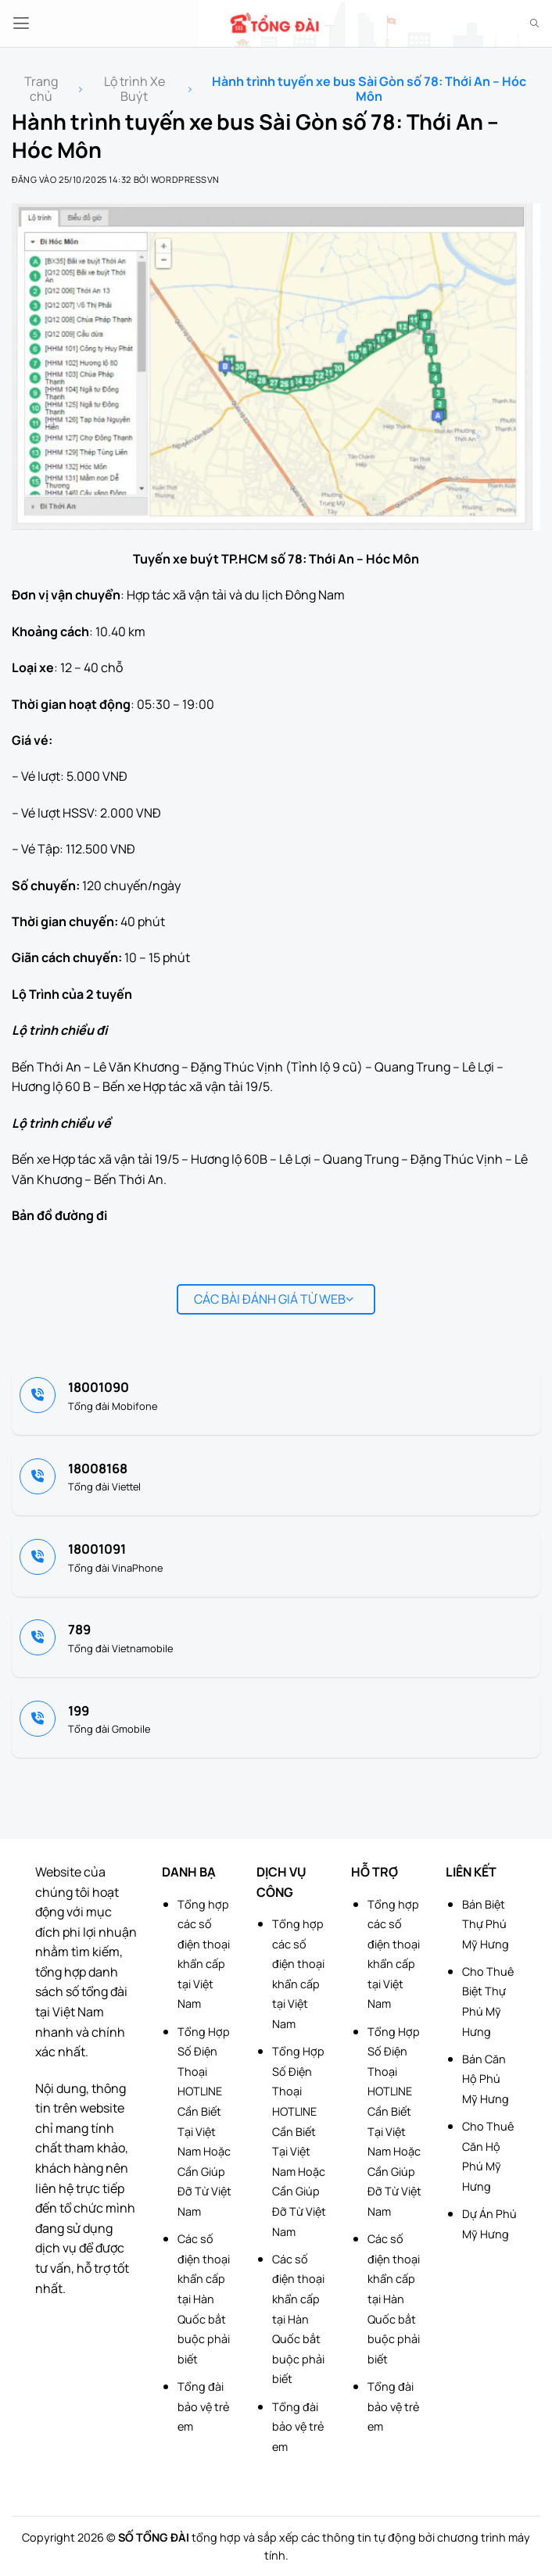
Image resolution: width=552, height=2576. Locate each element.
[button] (21, 23)
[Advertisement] (474, 2498)
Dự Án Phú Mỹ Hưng (489, 2223)
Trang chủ (41, 89)
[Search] (534, 23)
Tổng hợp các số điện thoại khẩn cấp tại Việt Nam (203, 1954)
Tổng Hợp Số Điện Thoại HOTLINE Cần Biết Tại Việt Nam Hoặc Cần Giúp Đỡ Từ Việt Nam (204, 2121)
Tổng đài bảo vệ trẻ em (203, 2406)
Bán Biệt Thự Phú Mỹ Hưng (485, 1924)
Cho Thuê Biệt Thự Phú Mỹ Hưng (488, 2001)
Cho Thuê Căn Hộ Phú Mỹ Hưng (488, 2156)
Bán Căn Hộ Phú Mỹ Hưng (485, 2079)
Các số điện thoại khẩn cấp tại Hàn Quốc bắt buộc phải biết (203, 2299)
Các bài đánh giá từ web (274, 1299)
